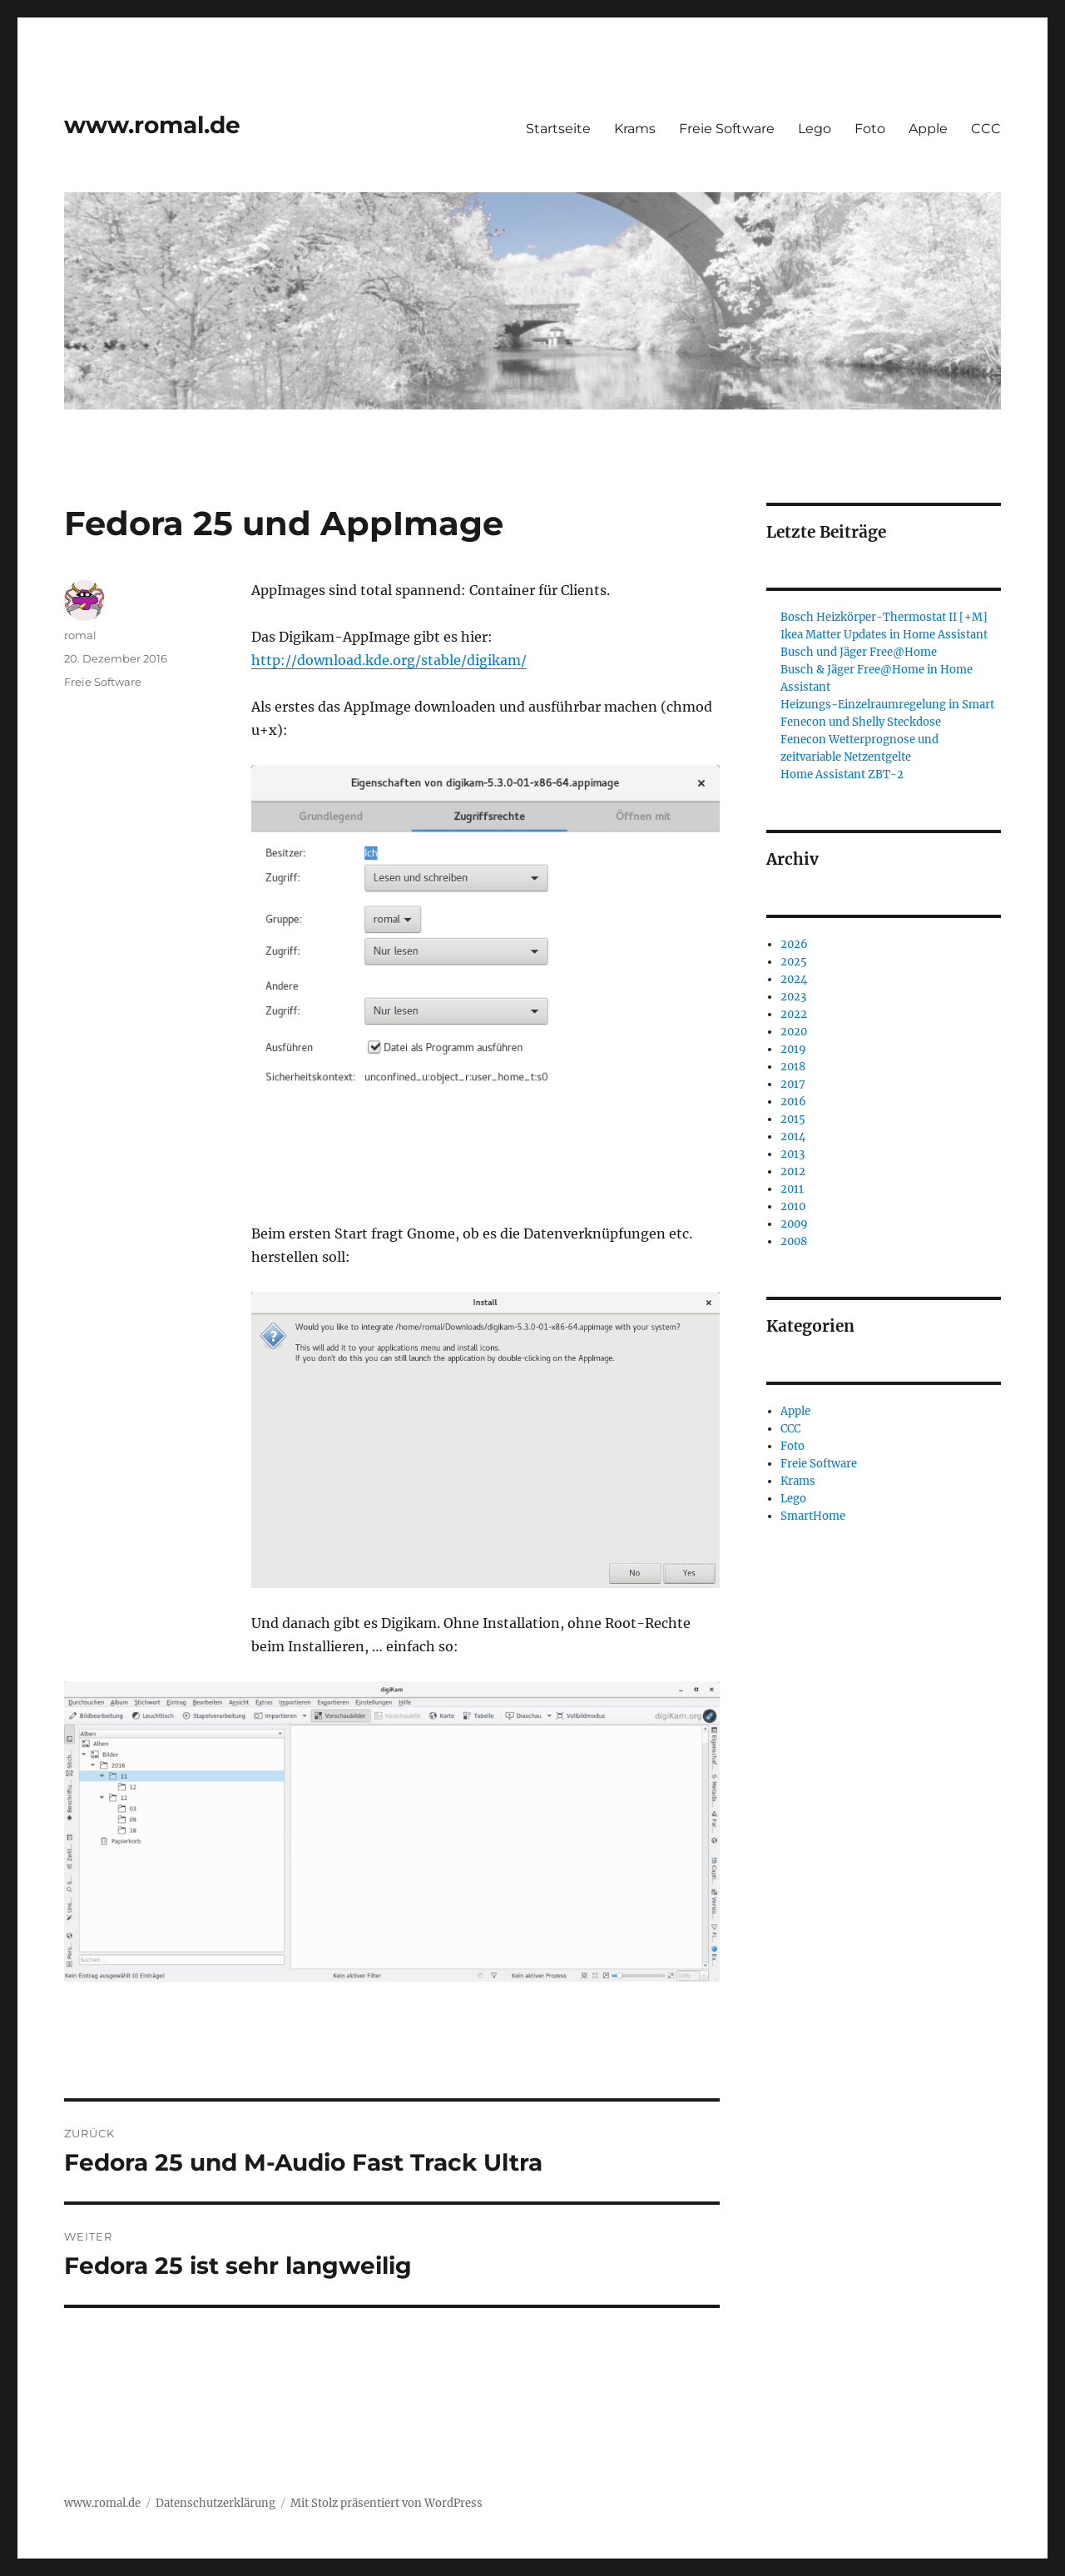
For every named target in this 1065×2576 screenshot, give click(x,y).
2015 (792, 1119)
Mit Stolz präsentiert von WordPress (386, 2503)
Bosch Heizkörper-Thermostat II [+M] (884, 617)
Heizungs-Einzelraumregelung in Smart (887, 704)
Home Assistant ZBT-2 (842, 774)
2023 (793, 997)
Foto (869, 128)
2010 (792, 1206)
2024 (793, 979)
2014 (792, 1136)
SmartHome (812, 1516)
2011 (792, 1189)
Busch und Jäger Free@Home (858, 652)
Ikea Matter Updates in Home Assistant (884, 635)
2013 (792, 1154)
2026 (794, 944)
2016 (793, 1101)
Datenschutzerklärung (215, 2503)
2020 (793, 1032)
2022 (793, 1014)
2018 (792, 1067)
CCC (986, 128)
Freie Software (727, 128)
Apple (928, 128)
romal (80, 635)
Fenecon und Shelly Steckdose (860, 722)
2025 (793, 962)
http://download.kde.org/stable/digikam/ (389, 660)
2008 (793, 1241)
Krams (635, 128)
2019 (793, 1049)
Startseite (558, 128)
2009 (794, 1224)
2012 (792, 1171)
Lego (814, 128)
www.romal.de (152, 125)
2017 (792, 1084)
